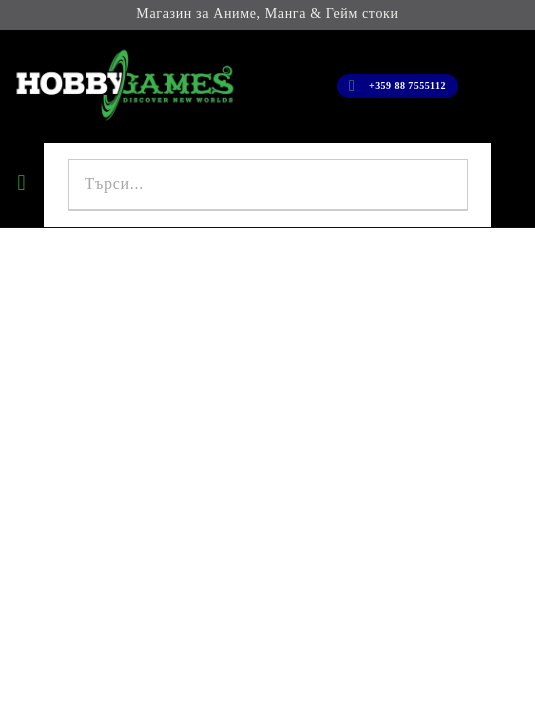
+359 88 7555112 (407, 85)
